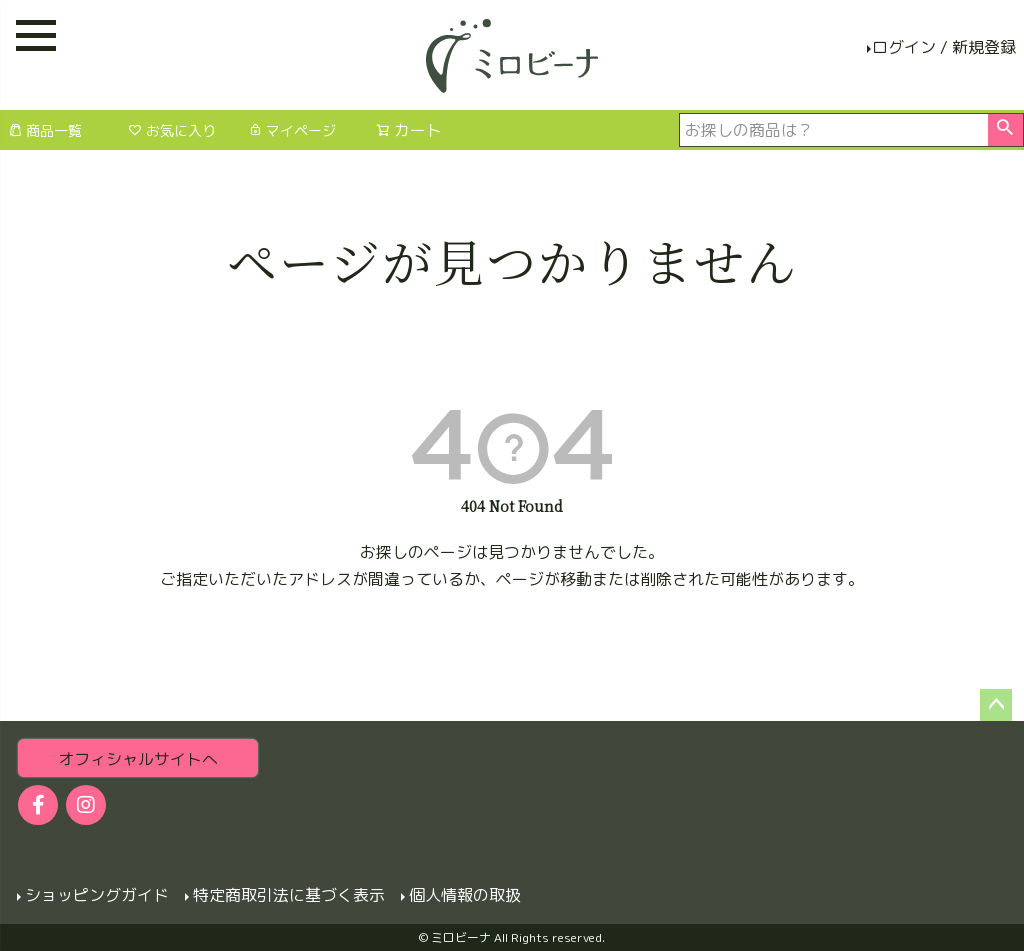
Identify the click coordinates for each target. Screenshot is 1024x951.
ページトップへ (996, 705)
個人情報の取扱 (464, 895)
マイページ (292, 130)
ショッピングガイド (96, 895)
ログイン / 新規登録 (944, 47)
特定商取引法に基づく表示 (288, 895)
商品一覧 (45, 130)
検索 (1005, 130)
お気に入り (172, 130)
